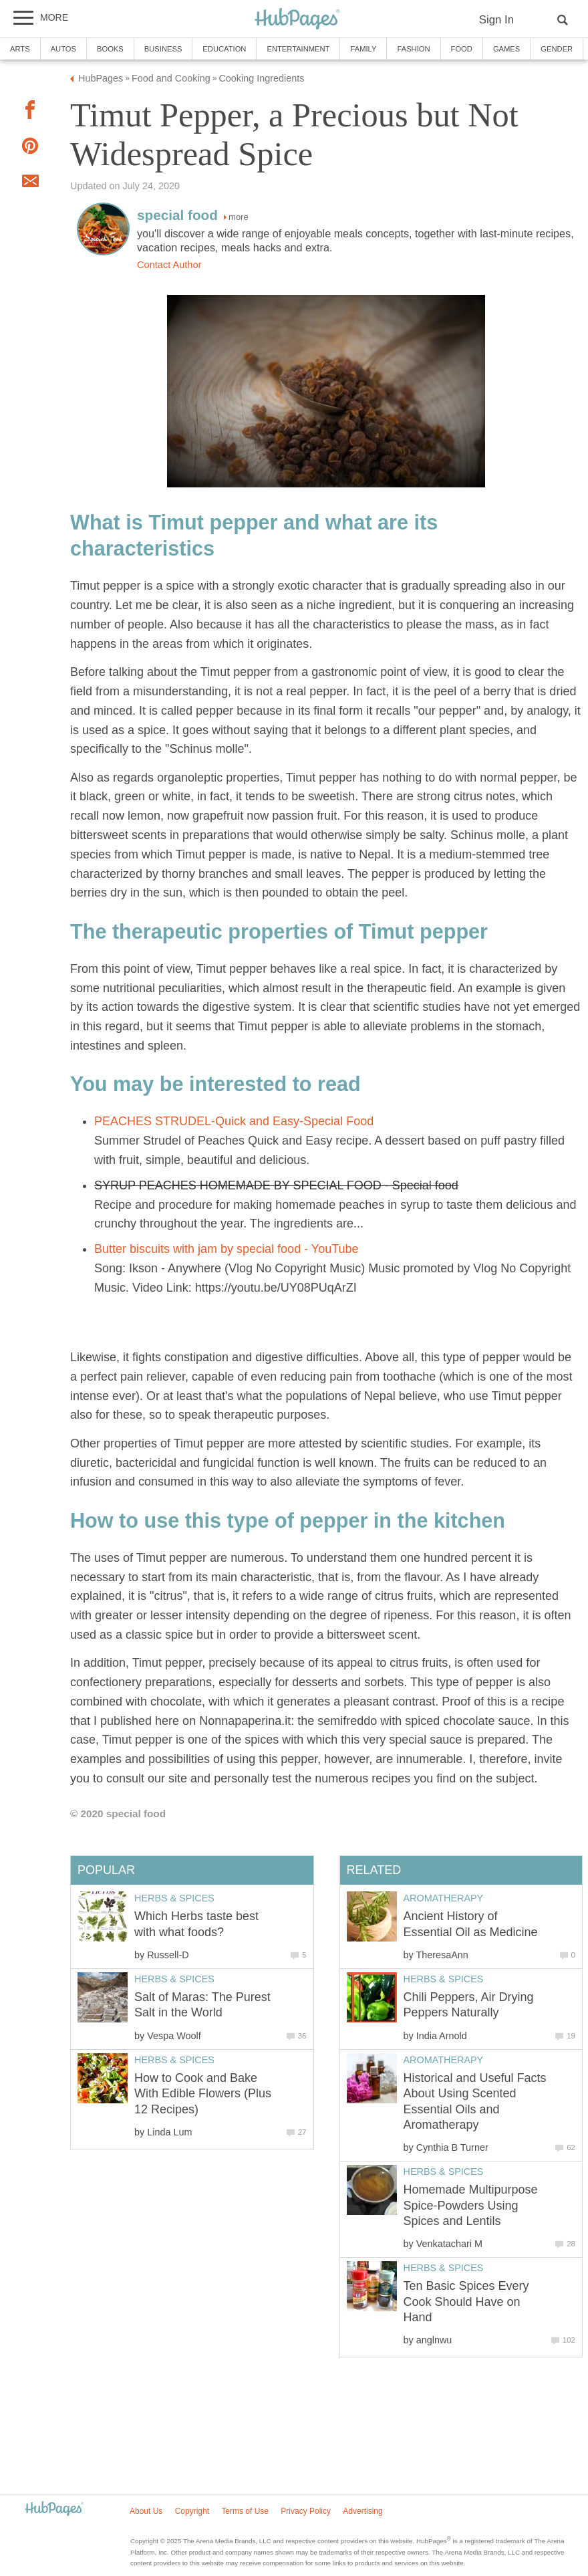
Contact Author (169, 264)
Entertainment (298, 49)
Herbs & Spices (444, 1979)
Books (110, 49)
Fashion (413, 49)
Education (224, 49)
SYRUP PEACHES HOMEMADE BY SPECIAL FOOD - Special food (276, 1185)
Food (461, 49)
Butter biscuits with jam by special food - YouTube (226, 1249)
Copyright (192, 2511)
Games (506, 49)
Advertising (362, 2511)
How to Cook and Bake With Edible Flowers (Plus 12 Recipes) (202, 2093)
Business (163, 49)
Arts (20, 49)
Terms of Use (245, 2511)
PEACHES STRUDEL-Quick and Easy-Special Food (234, 1121)
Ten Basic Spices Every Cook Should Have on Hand (466, 2301)
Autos (63, 49)
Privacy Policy (306, 2511)
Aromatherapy (444, 1898)
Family (363, 49)
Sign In (496, 19)
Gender (557, 49)
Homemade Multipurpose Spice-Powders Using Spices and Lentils (471, 2205)
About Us (146, 2511)
